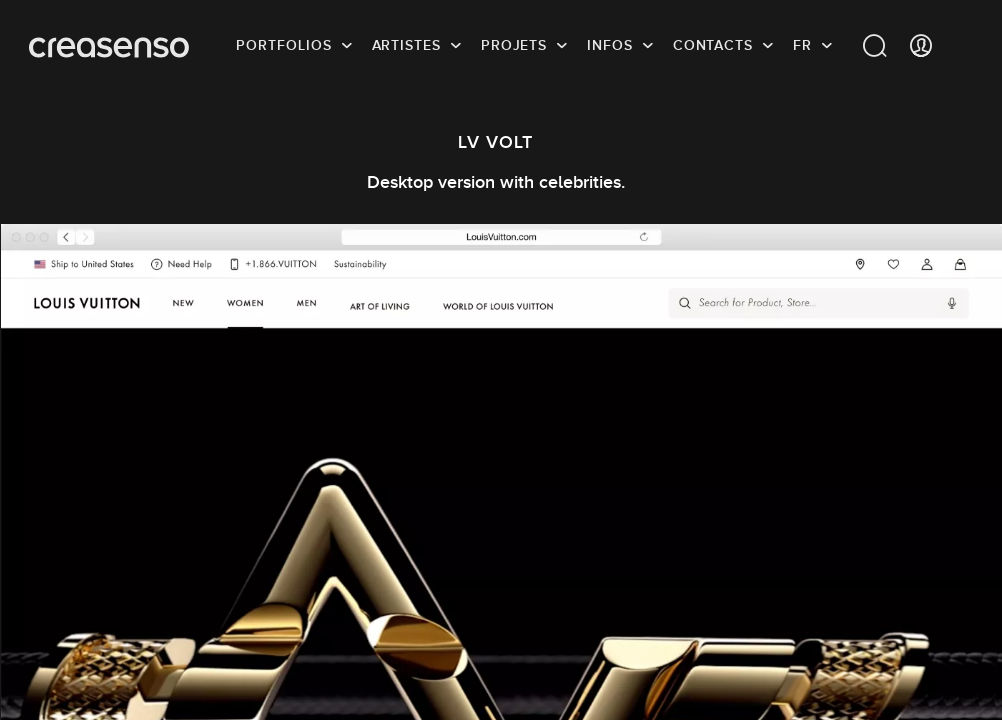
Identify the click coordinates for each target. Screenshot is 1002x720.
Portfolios (283, 45)
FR (802, 45)
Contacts (713, 45)
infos (610, 45)
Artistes (406, 45)
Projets (514, 45)
